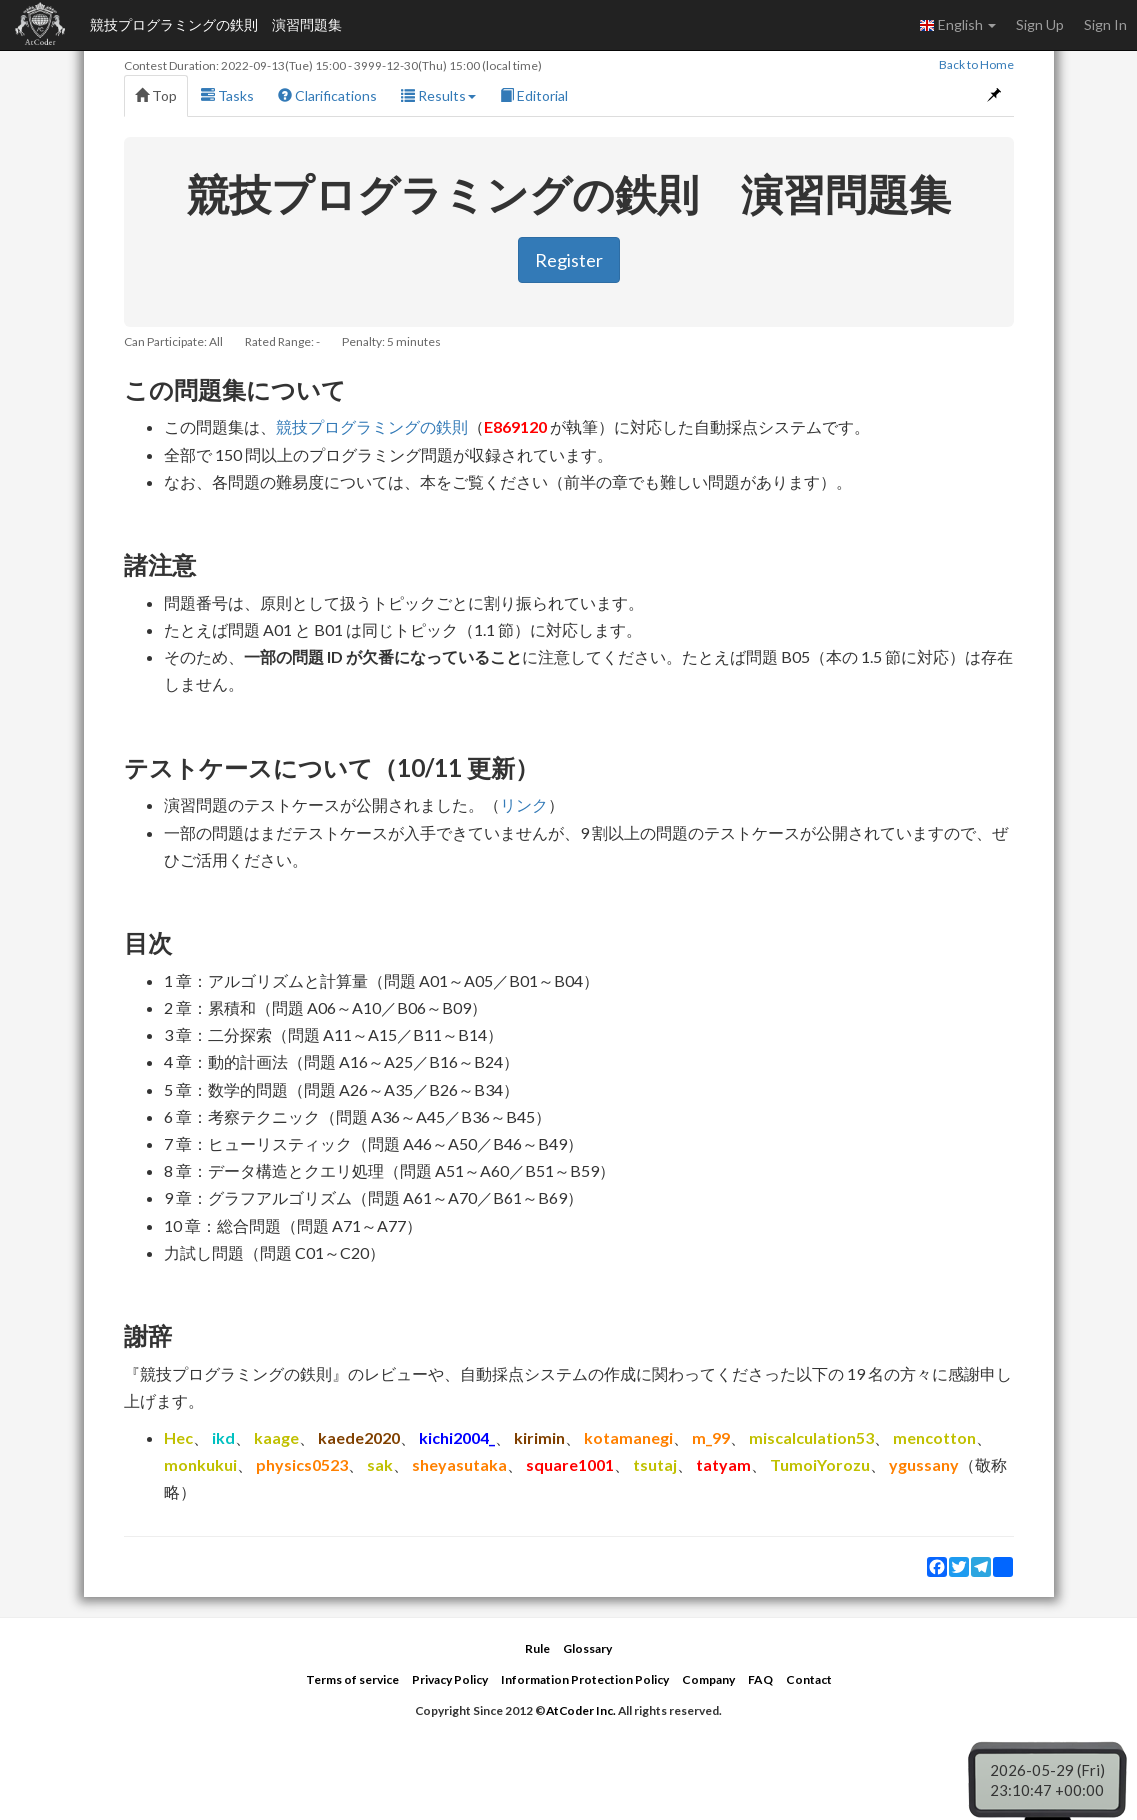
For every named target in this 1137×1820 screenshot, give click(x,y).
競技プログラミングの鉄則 (372, 426)
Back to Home (976, 64)
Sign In (1105, 24)
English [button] (957, 25)
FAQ (760, 1679)
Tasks (227, 95)
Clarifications (327, 95)
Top (156, 95)
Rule (537, 1648)
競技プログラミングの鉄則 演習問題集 (216, 24)
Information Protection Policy (585, 1679)
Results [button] (438, 95)
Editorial (534, 95)
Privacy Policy (450, 1679)
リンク (524, 804)
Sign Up (1040, 24)
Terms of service (352, 1679)
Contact (809, 1679)
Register (569, 260)
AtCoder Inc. (581, 1710)
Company (708, 1679)
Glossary (587, 1648)
